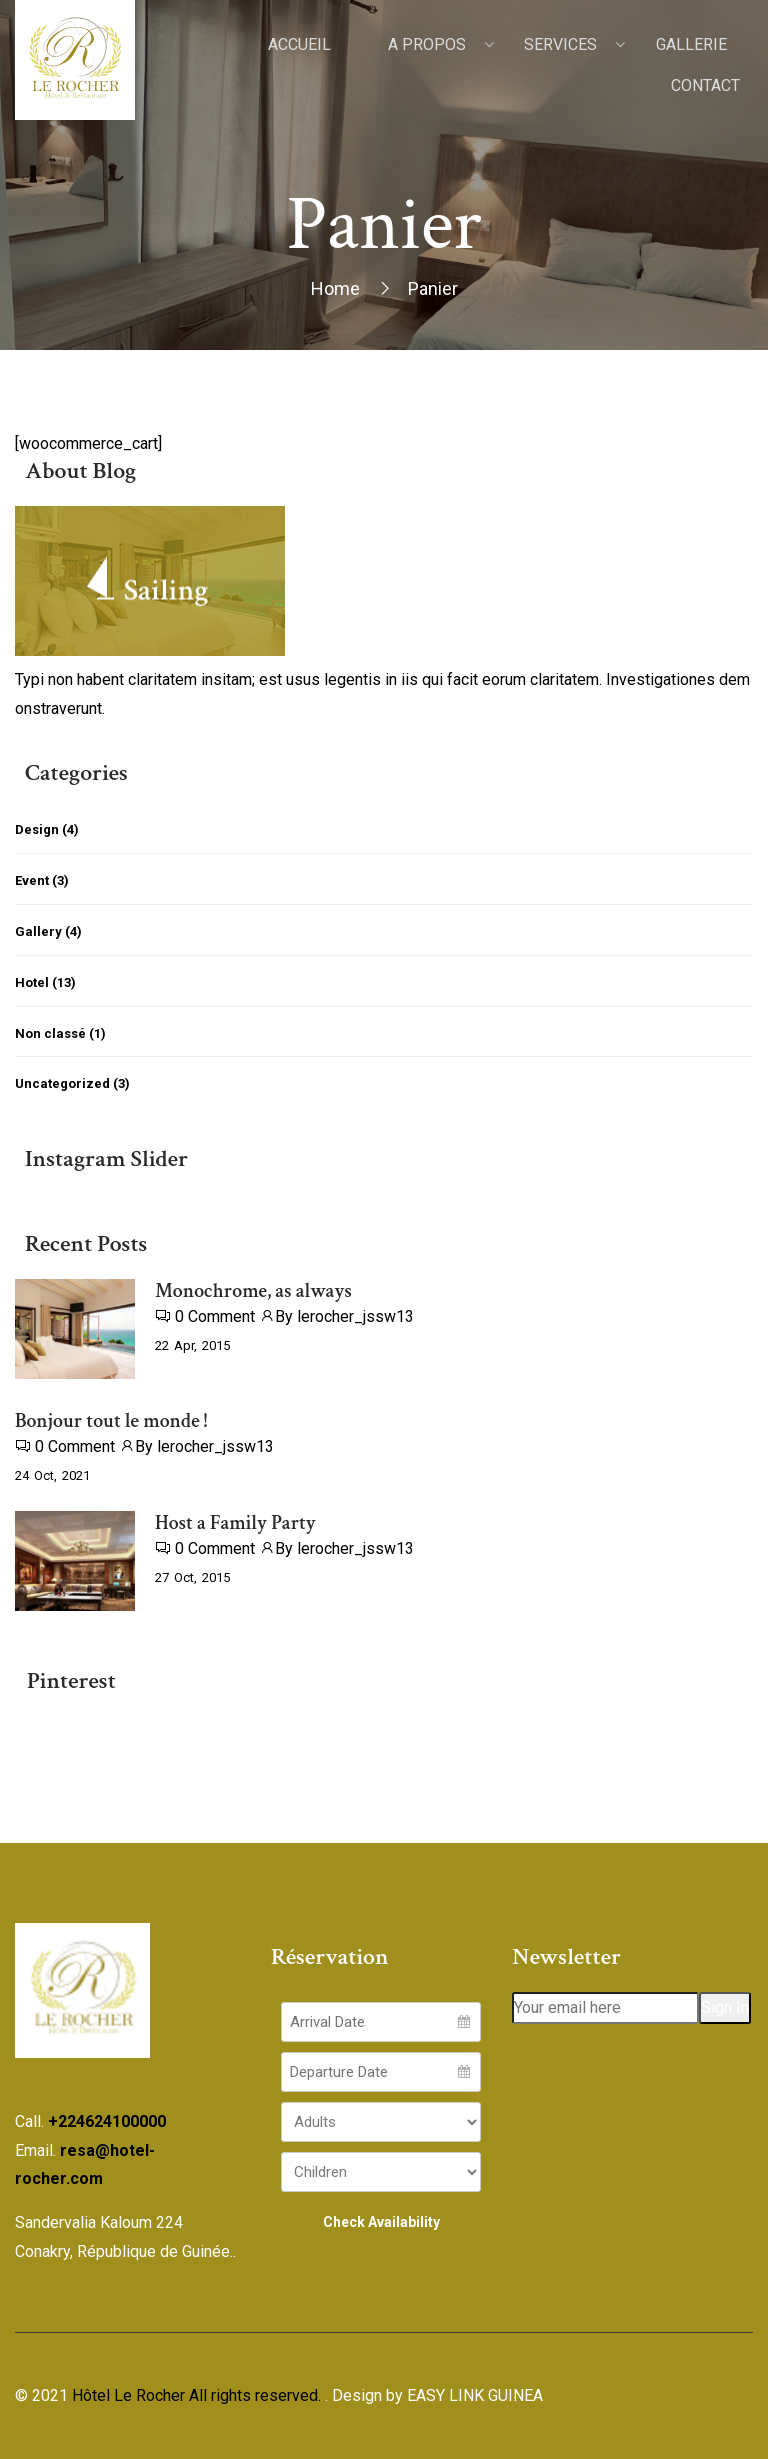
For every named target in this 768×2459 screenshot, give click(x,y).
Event (32, 880)
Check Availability (381, 2222)
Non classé (50, 1033)
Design (37, 829)
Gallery (38, 931)
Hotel (32, 982)
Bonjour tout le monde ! (111, 1421)
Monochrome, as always (253, 1291)
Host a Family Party (235, 1523)
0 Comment (215, 1316)
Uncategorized (62, 1083)
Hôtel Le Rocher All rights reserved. (196, 2395)
